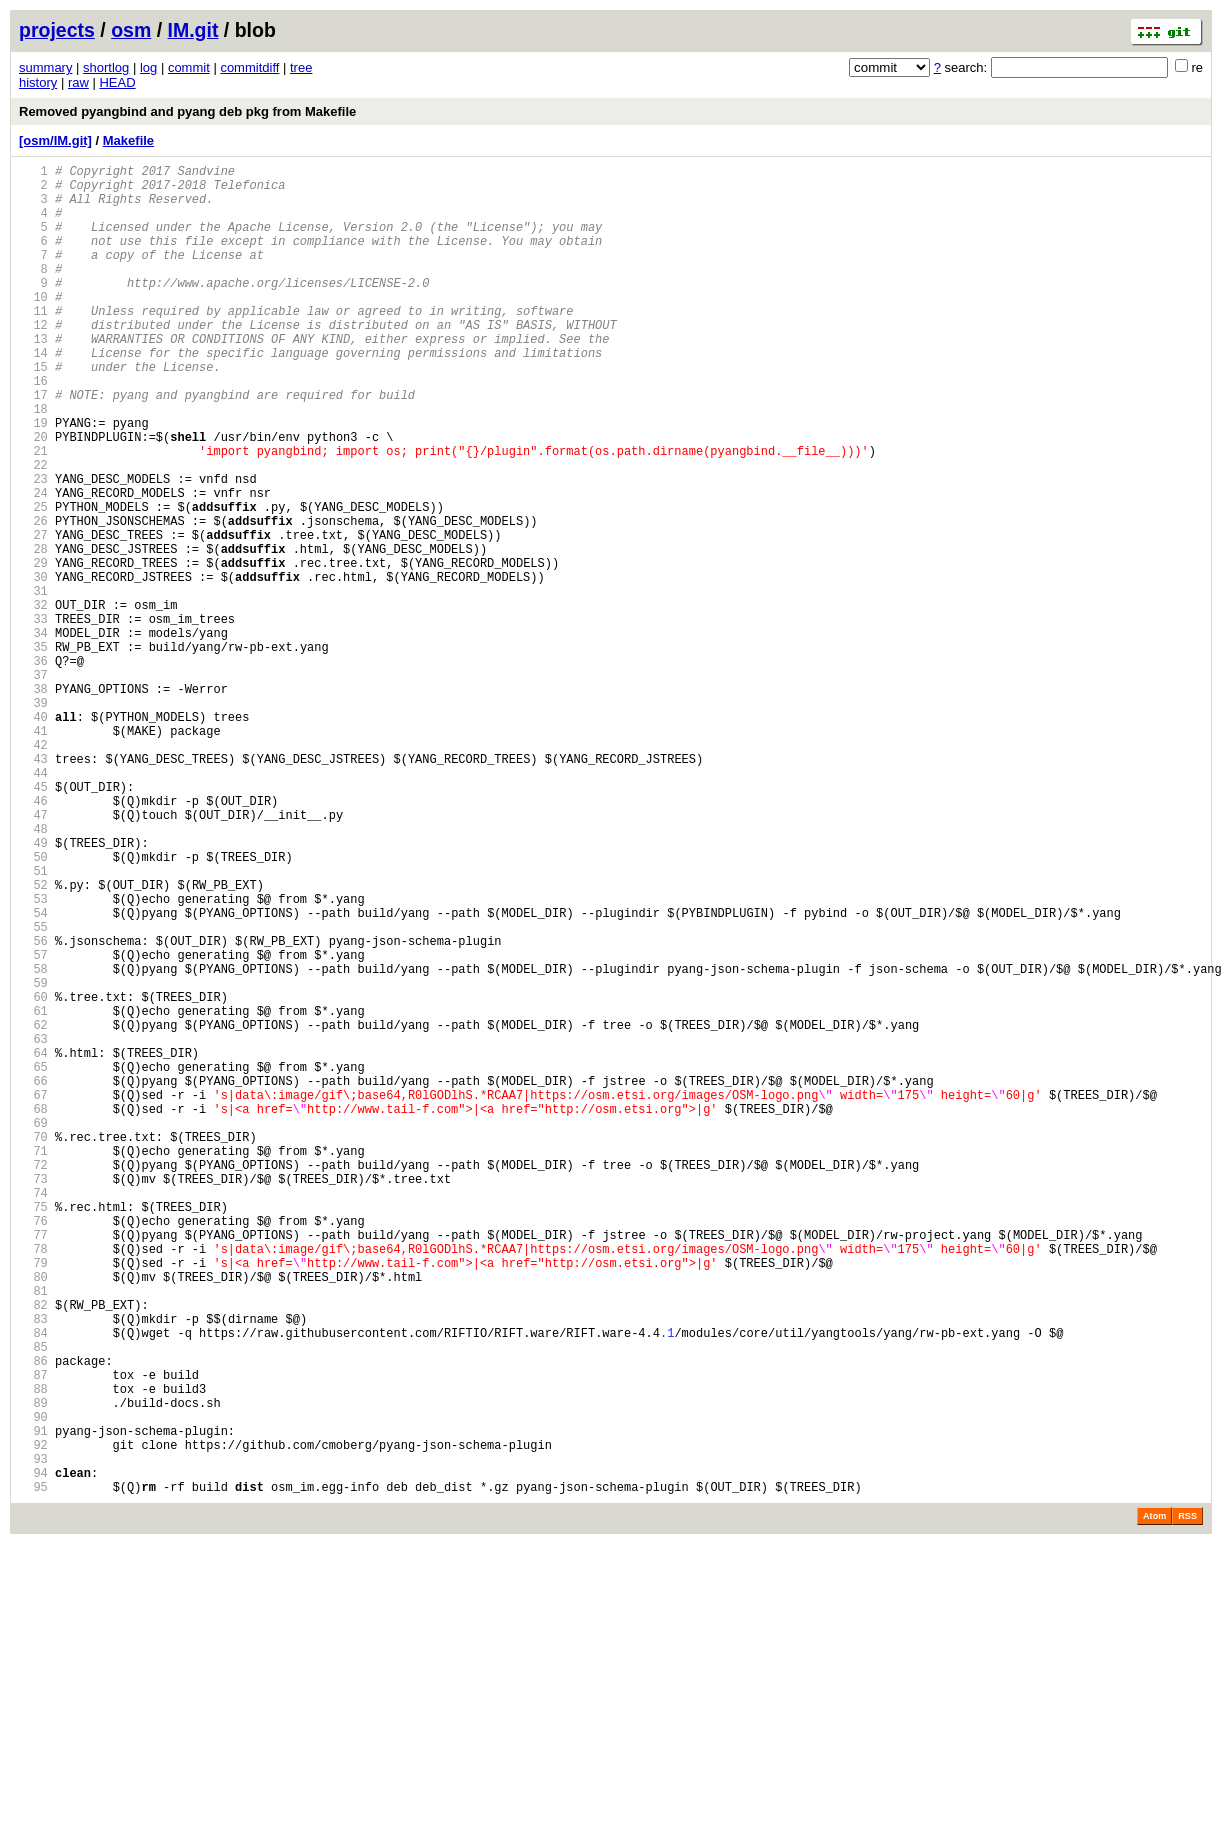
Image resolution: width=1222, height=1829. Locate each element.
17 (33, 445)
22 (33, 530)
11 (33, 343)
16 (33, 428)
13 (33, 377)
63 (33, 1227)
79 (33, 1499)
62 (33, 1210)
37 (33, 785)
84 (33, 1584)
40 (33, 836)
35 (33, 751)
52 (33, 1040)
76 (33, 1448)
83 (33, 1567)
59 (33, 1159)
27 (33, 615)
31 (33, 683)
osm (131, 30)
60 (33, 1176)
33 (33, 717)
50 (33, 1006)
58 (33, 1142)
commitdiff (249, 67)
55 (33, 1091)
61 (33, 1193)
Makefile (128, 140)
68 (33, 1312)
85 (33, 1601)
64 (33, 1244)
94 (33, 1754)
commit (189, 67)
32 (33, 700)
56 (33, 1108)
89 (33, 1669)
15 (33, 411)
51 (33, 1023)
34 (33, 734)
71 (33, 1363)
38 (33, 802)
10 (33, 326)
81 (33, 1533)
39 (33, 819)
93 (33, 1737)
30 (33, 666)
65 (33, 1261)
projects (57, 30)
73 (33, 1397)
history (38, 82)
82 (33, 1550)
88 (33, 1652)
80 (33, 1516)
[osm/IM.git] (55, 140)
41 (33, 853)
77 (33, 1465)
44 (33, 904)
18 (33, 462)
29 (33, 649)
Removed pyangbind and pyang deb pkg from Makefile (187, 111)
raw (78, 82)
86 (33, 1618)
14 (33, 394)
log (148, 67)
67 (33, 1295)
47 (33, 955)
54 (33, 1074)
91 (33, 1703)
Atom (1154, 1801)
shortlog (106, 67)
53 (33, 1057)
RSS (1187, 1801)
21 (33, 513)
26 (33, 598)
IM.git (193, 30)
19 (33, 479)
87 (33, 1635)
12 (33, 360)
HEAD (117, 82)
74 (33, 1414)
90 (33, 1686)
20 (33, 496)
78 (33, 1482)
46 (33, 938)
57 (33, 1125)
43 (33, 887)
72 (33, 1380)
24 (33, 564)
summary (45, 67)
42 (33, 870)
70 (33, 1346)
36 (33, 768)
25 (33, 581)
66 (33, 1278)
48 (33, 972)
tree (301, 67)
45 (33, 921)
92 (33, 1720)
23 (33, 547)
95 (33, 1771)
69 (33, 1329)
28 (33, 632)
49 (33, 989)
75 (33, 1431)
